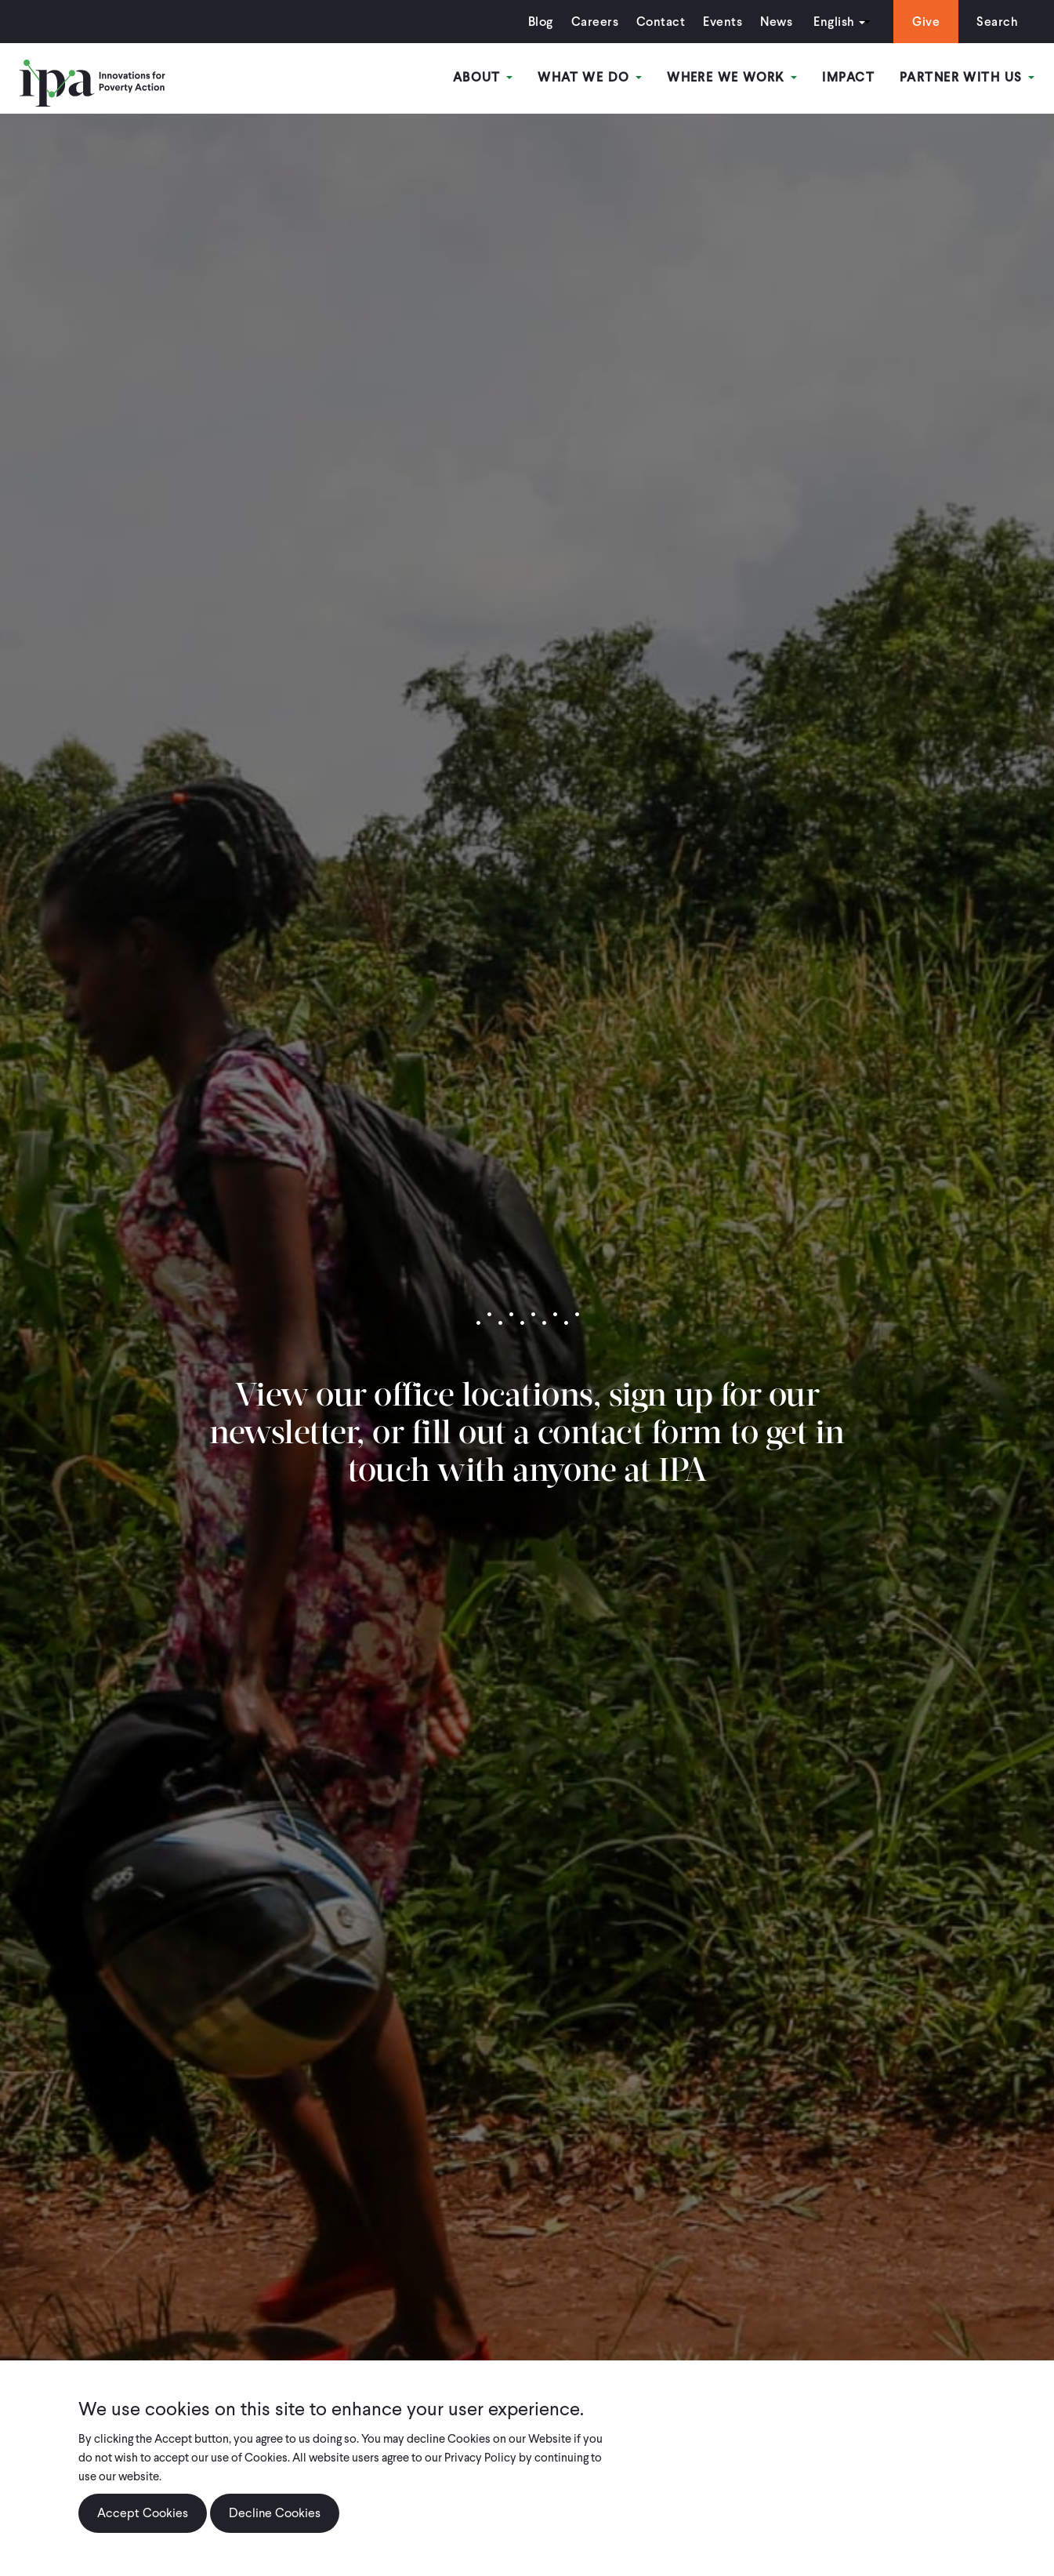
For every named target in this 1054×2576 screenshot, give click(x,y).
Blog (540, 21)
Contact (660, 21)
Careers (594, 21)
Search (997, 21)
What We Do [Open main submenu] (590, 77)
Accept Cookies (142, 2519)
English (833, 21)
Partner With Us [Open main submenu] (967, 77)
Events (722, 21)
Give (926, 21)
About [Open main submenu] (483, 77)
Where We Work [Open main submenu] (732, 77)
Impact (848, 77)
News (776, 21)
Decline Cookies (275, 2519)
